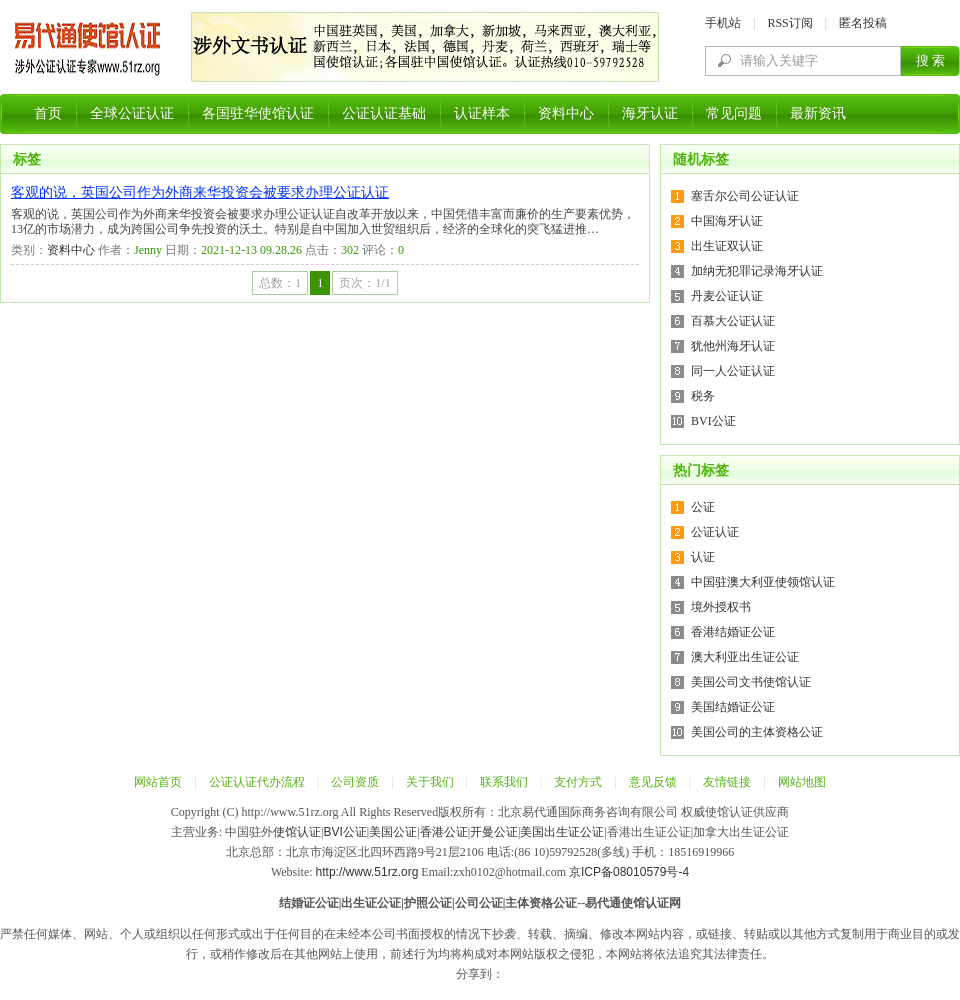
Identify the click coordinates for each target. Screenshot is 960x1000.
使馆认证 (297, 832)
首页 (48, 113)
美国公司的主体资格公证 (757, 732)
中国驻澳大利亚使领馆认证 (763, 582)
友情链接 (727, 782)
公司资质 (355, 782)
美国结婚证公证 (733, 707)
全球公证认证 (132, 113)
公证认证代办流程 (257, 782)
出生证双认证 (727, 246)
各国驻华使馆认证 (258, 113)
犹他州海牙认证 (733, 346)
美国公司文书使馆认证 (751, 682)
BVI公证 (713, 421)
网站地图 (802, 782)
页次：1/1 (364, 283)
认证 (703, 557)
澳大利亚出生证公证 (745, 657)
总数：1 (280, 283)
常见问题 (734, 113)
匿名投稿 (863, 23)
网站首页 (158, 782)
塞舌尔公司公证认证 (745, 196)
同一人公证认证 (733, 371)
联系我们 (504, 782)
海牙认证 (650, 113)
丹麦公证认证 (727, 296)
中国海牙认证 (727, 221)
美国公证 (393, 832)
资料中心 (566, 113)
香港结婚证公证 (733, 632)
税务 (703, 396)
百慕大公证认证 (733, 321)
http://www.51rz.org (367, 872)
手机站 (723, 23)
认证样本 (482, 113)
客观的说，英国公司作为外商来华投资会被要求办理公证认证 (200, 192)
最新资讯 (818, 113)
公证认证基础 (384, 113)
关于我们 (430, 782)
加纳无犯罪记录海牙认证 (757, 271)
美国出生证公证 (562, 832)
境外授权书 (721, 607)
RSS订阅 (789, 23)
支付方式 (578, 782)
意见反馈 (653, 782)
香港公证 (444, 832)
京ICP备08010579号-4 (629, 872)
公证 (703, 507)
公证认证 (715, 532)
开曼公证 (494, 832)
